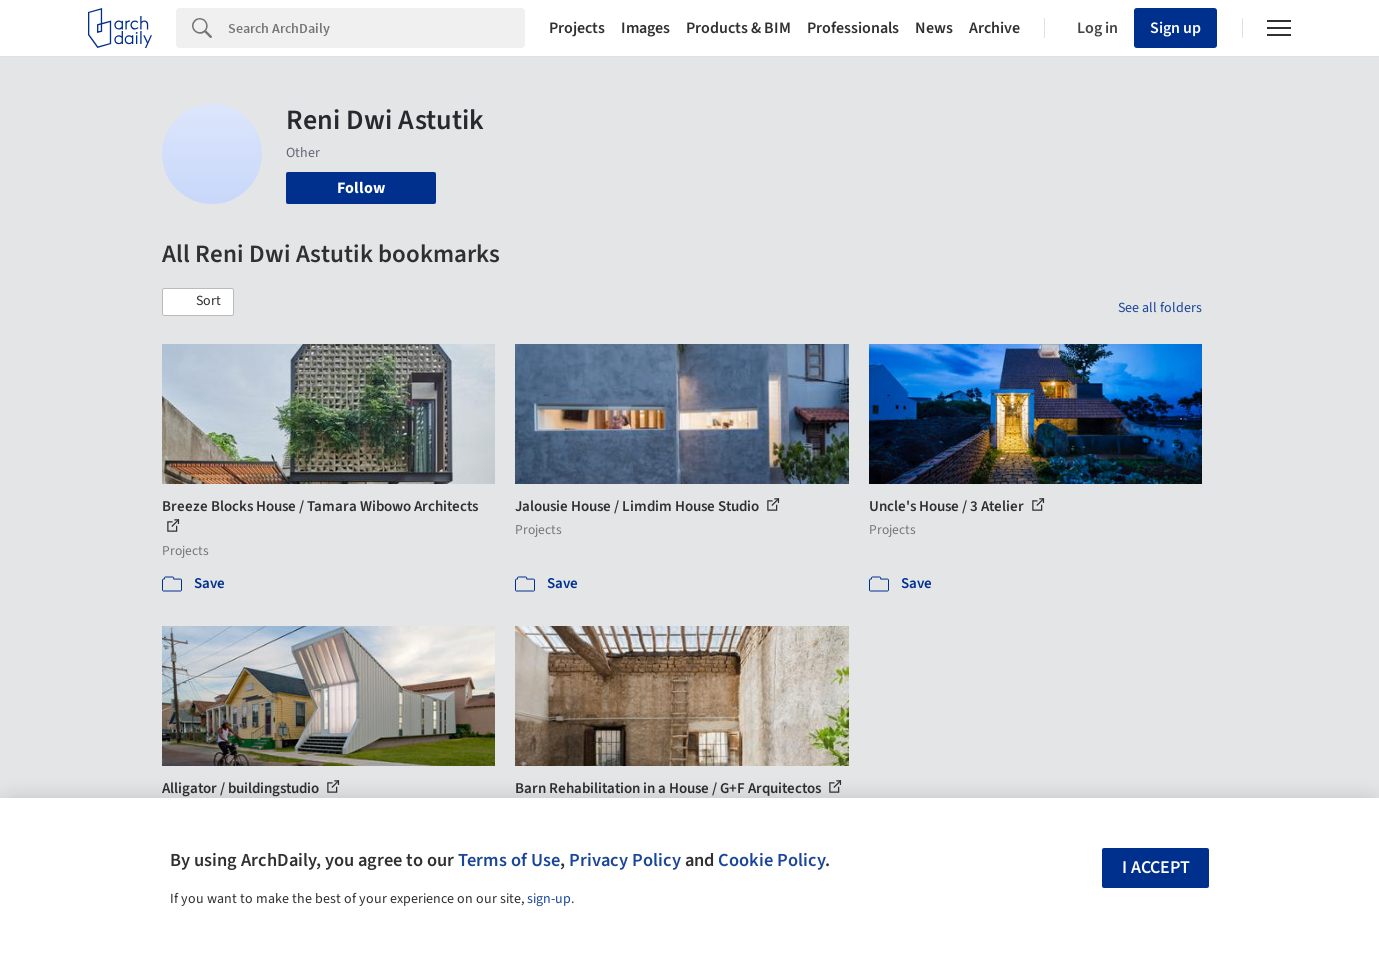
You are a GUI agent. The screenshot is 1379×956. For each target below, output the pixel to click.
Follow (361, 188)
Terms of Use (509, 860)
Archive (994, 28)
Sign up (1175, 28)
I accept (1156, 867)
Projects (577, 28)
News (934, 28)
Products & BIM (738, 28)
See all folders (1160, 308)
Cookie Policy (771, 860)
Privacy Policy (625, 860)
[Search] (376, 28)
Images (645, 28)
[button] (198, 302)
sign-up (549, 899)
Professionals (853, 28)
